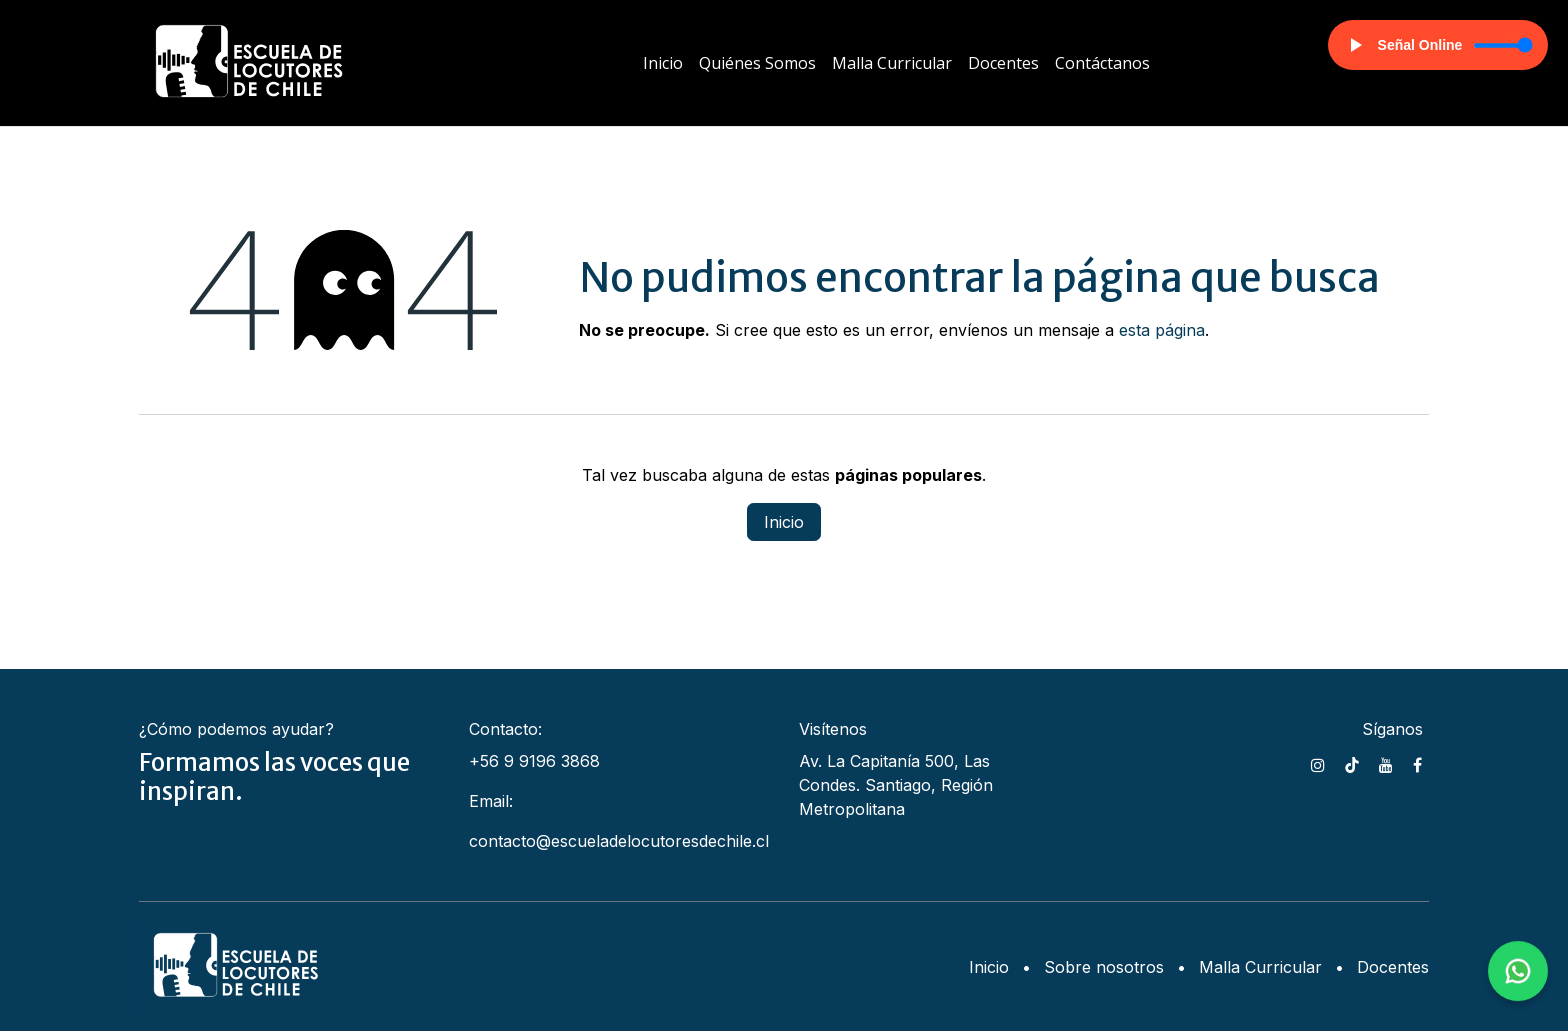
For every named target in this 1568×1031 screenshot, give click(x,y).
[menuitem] (663, 63)
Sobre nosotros (1104, 967)
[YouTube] (1386, 765)
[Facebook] (1417, 765)
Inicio (784, 522)
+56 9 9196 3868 (534, 761)
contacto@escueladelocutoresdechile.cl (619, 841)
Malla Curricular (1260, 967)
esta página (1162, 330)
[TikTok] (1352, 765)
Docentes (1393, 967)
